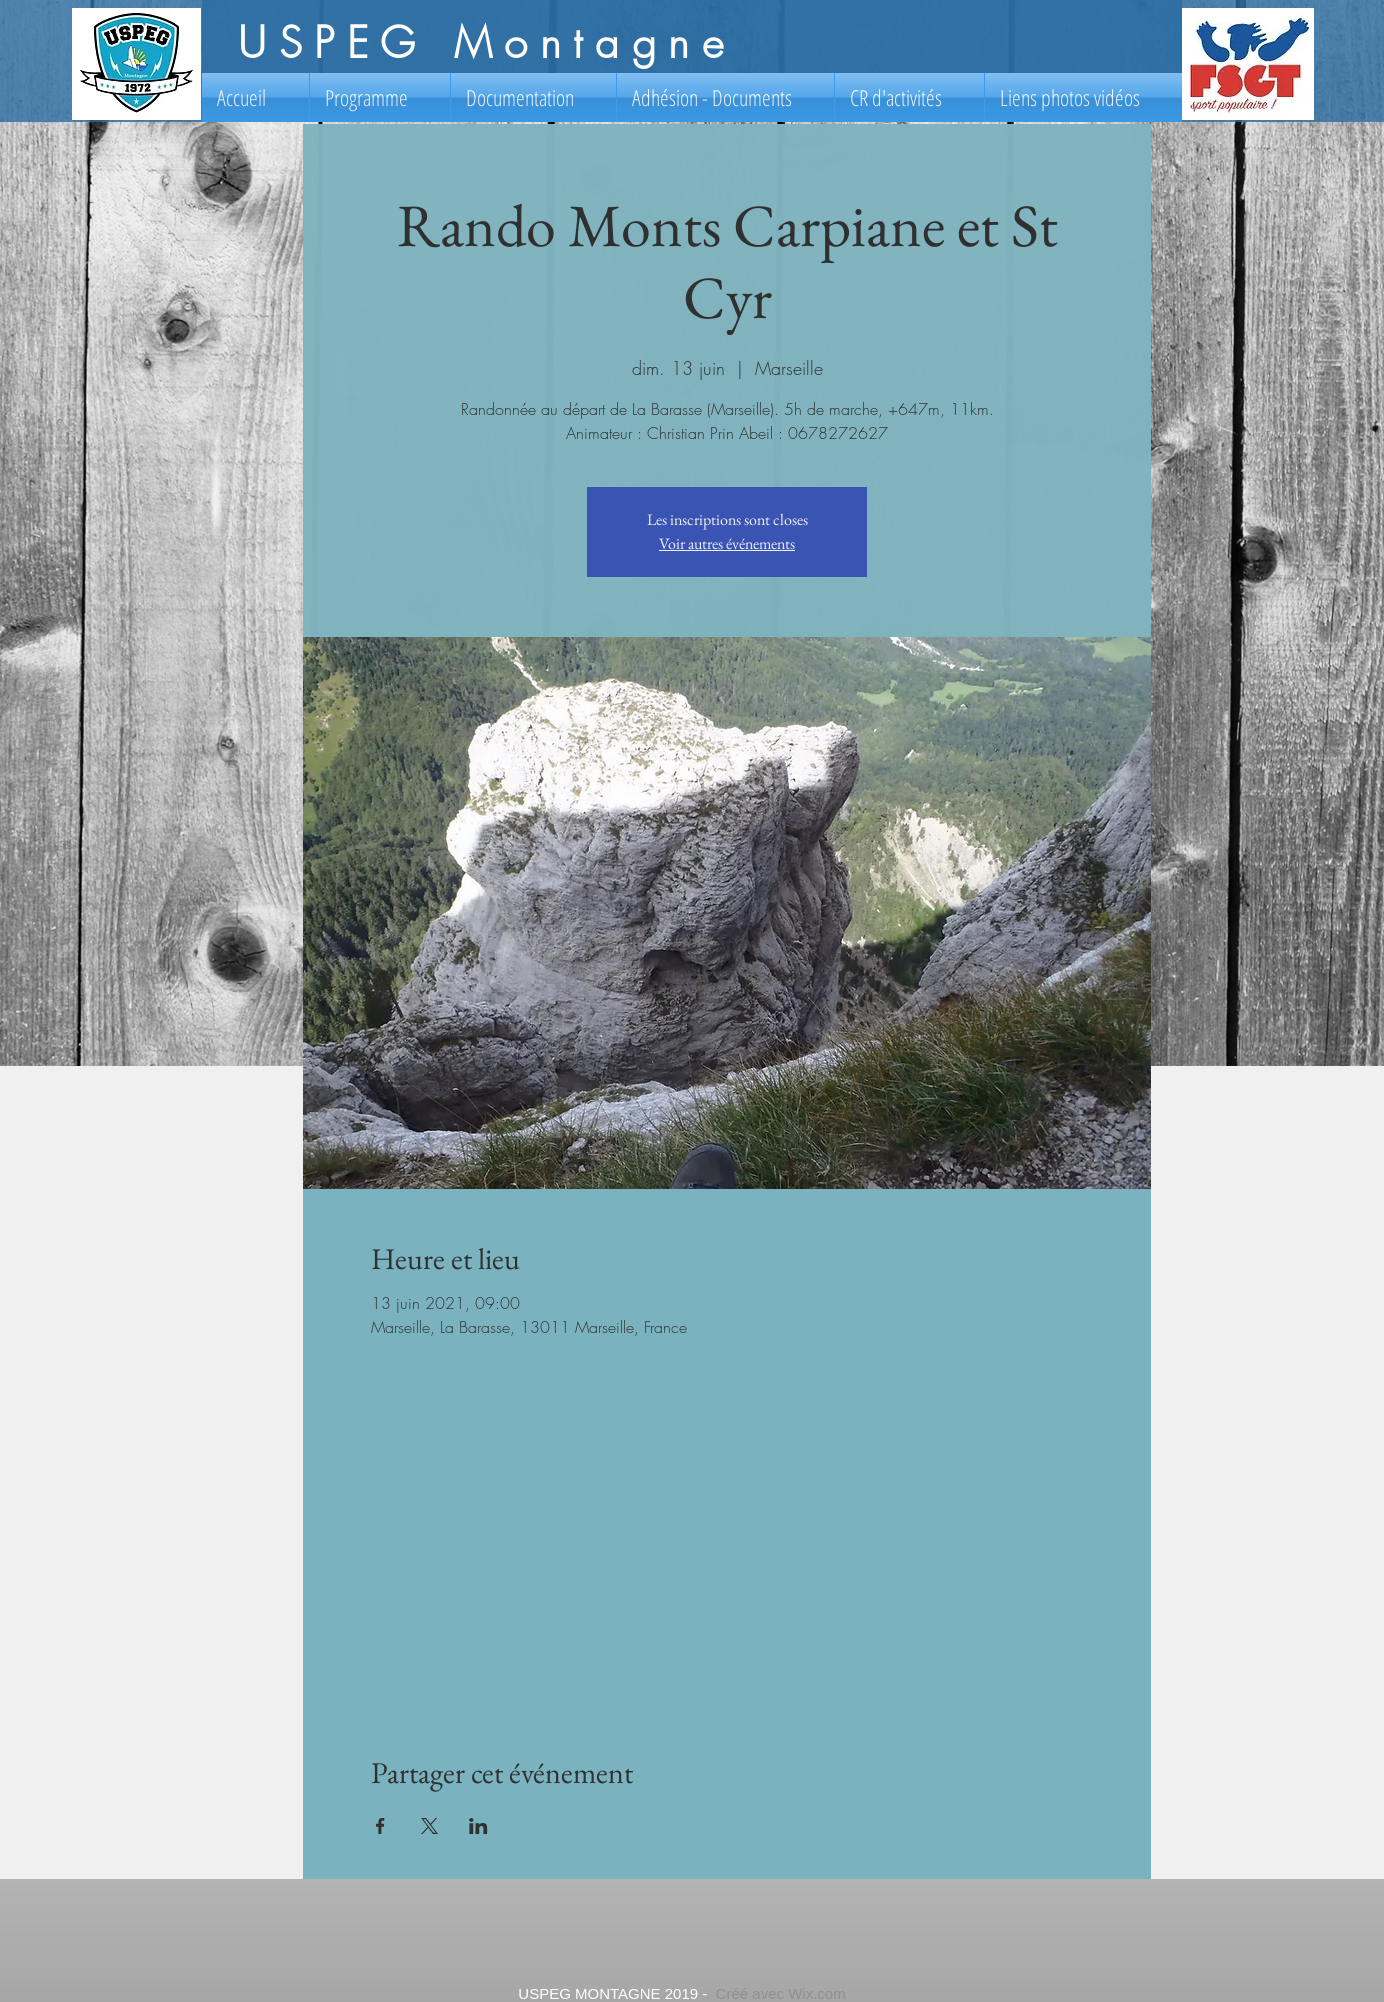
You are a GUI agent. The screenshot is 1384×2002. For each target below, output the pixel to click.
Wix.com (817, 1993)
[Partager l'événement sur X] (429, 1826)
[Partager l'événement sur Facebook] (380, 1826)
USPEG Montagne (486, 43)
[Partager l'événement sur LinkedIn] (478, 1826)
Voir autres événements (727, 543)
